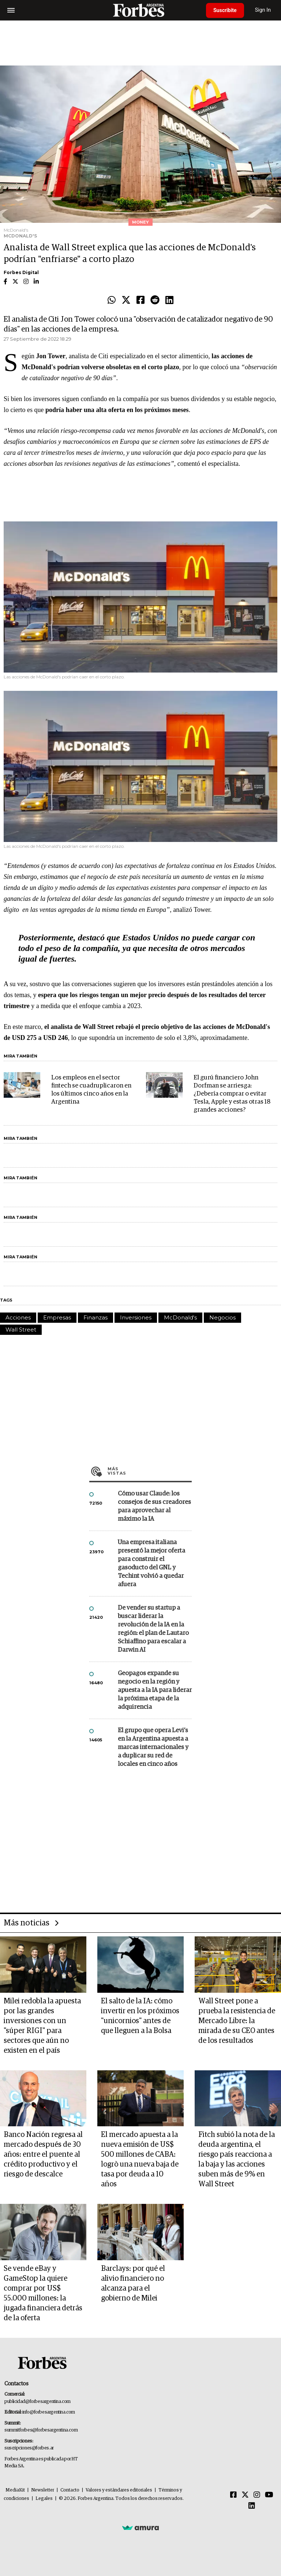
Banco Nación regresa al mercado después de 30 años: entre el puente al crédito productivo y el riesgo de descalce (43, 2154)
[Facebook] (233, 2495)
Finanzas (95, 1317)
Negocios (222, 1317)
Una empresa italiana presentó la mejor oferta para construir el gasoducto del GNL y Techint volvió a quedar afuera (151, 1563)
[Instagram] (257, 2495)
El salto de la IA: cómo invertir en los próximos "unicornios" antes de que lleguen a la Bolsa (140, 2015)
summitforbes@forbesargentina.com (41, 2430)
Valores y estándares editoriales (119, 2490)
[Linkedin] (251, 2506)
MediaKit (15, 2490)
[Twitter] (245, 2495)
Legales (44, 2498)
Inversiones (135, 1317)
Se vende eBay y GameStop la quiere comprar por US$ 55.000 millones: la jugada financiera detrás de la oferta (43, 2293)
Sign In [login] (263, 10)
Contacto (69, 2490)
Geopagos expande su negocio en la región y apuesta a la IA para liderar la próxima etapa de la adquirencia (155, 1690)
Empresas (57, 1317)
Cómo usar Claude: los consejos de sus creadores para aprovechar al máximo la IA (154, 1506)
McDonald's (180, 1317)
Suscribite (225, 10)
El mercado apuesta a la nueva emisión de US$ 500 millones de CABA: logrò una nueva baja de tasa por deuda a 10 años (140, 2159)
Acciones (18, 1317)
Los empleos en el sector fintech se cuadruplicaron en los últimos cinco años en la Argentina (91, 1090)
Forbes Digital (21, 272)
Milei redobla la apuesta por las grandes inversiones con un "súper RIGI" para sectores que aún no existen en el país (42, 2025)
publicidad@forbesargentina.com (37, 2401)
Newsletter (42, 2490)
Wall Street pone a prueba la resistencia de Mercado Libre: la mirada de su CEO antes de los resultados (236, 2020)
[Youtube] (269, 2495)
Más (150, 1471)
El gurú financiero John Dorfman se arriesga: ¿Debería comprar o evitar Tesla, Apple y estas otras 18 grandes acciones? (232, 1094)
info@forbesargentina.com (48, 2412)
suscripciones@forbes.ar (29, 2448)
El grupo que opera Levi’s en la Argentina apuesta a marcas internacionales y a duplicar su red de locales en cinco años (153, 1747)
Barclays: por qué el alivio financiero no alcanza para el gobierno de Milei (133, 2283)
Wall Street (20, 1329)
